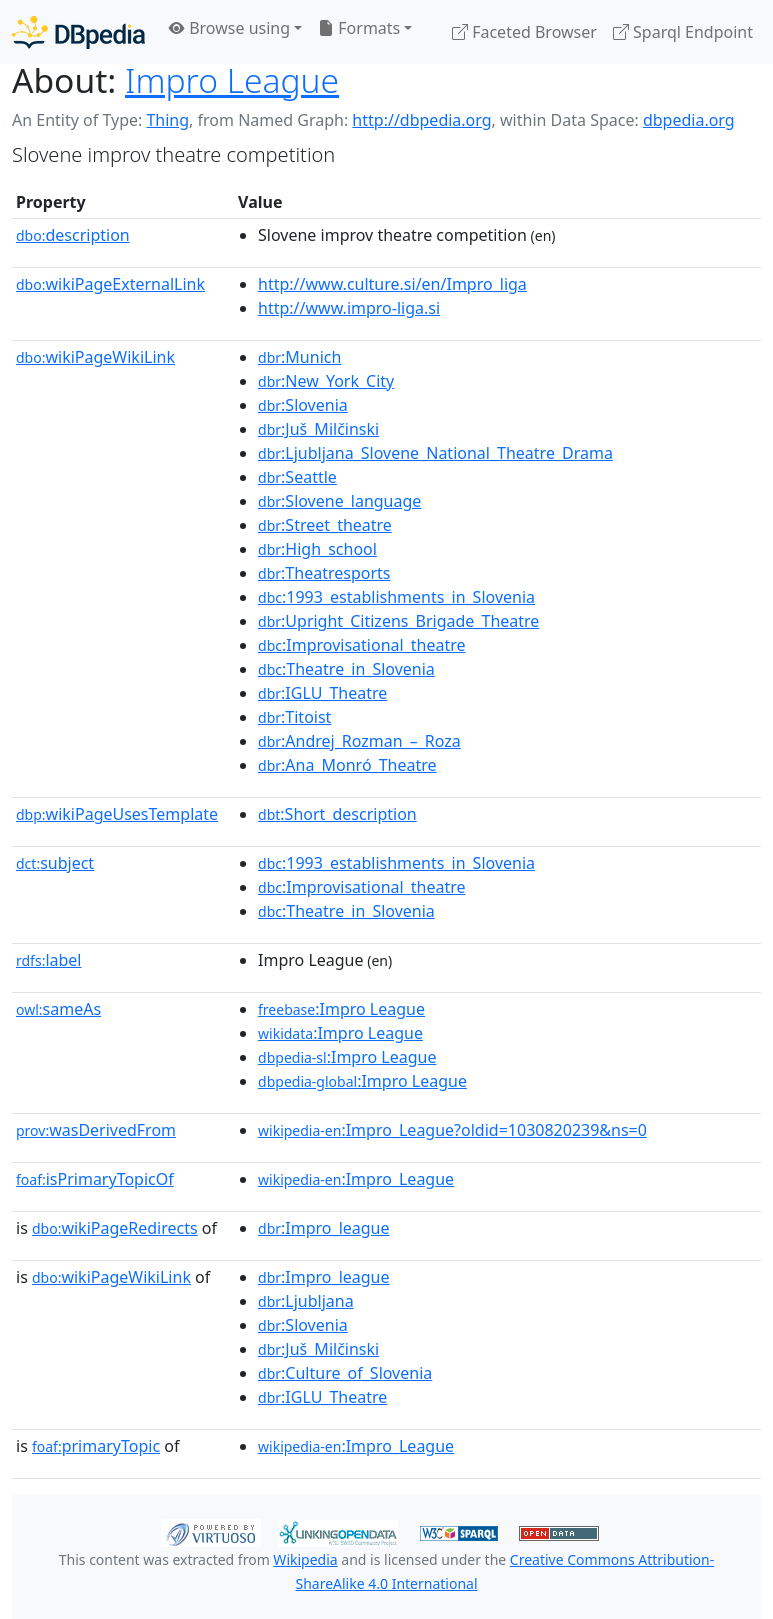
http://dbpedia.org (421, 120)
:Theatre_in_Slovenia (346, 669)
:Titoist (294, 717)
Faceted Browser (524, 32)
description (73, 235)
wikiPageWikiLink (95, 357)
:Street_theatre (325, 525)
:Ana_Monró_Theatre (347, 765)
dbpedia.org (689, 120)
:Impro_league (323, 1228)
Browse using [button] (229, 28)
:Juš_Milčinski (318, 429)
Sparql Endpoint (683, 32)
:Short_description (337, 814)
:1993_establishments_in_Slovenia (396, 597)
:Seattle (297, 477)
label (49, 960)
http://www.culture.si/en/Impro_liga (392, 284)
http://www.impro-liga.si (349, 308)
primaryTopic (96, 1446)
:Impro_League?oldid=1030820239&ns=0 (452, 1130)
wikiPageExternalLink (110, 284)
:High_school (317, 549)
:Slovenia (303, 405)
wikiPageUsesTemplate (117, 814)
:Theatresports (324, 573)
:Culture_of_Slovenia (345, 1373)
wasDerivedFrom (96, 1130)
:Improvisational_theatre (361, 645)
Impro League (232, 80)
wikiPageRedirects (115, 1228)
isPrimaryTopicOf (95, 1179)
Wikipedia (305, 1559)
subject (55, 863)
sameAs (58, 1009)
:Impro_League (356, 1179)
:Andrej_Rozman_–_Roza (359, 741)
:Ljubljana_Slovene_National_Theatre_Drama (435, 453)
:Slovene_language (339, 501)
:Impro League (341, 1009)
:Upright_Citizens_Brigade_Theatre (398, 621)
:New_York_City (326, 381)
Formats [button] (359, 28)
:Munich (299, 357)
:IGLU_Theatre (322, 693)
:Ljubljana (306, 1301)
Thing (167, 120)
